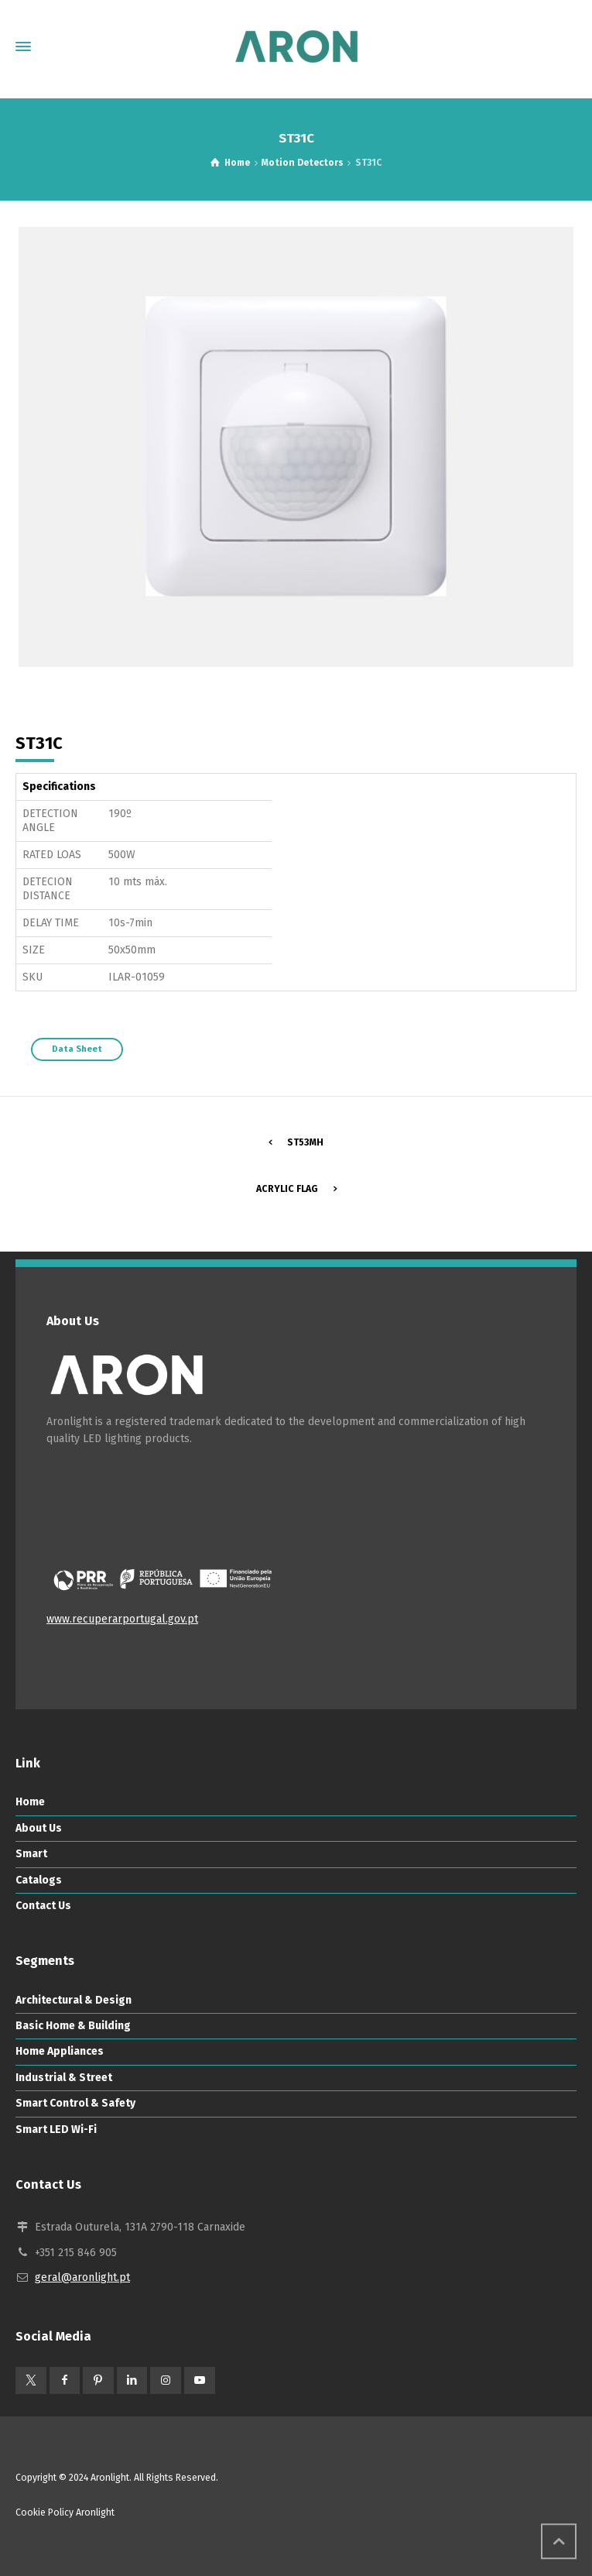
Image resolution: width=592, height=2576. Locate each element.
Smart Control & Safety (75, 2103)
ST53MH (305, 1142)
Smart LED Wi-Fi (56, 2129)
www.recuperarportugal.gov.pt (122, 1619)
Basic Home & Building (73, 2025)
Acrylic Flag (287, 1188)
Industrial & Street (63, 2077)
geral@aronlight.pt (82, 2277)
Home (30, 1801)
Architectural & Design (73, 2000)
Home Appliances (59, 2051)
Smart (31, 1853)
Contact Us (43, 1905)
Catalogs (38, 1880)
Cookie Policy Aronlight (65, 2512)
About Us (38, 1828)
